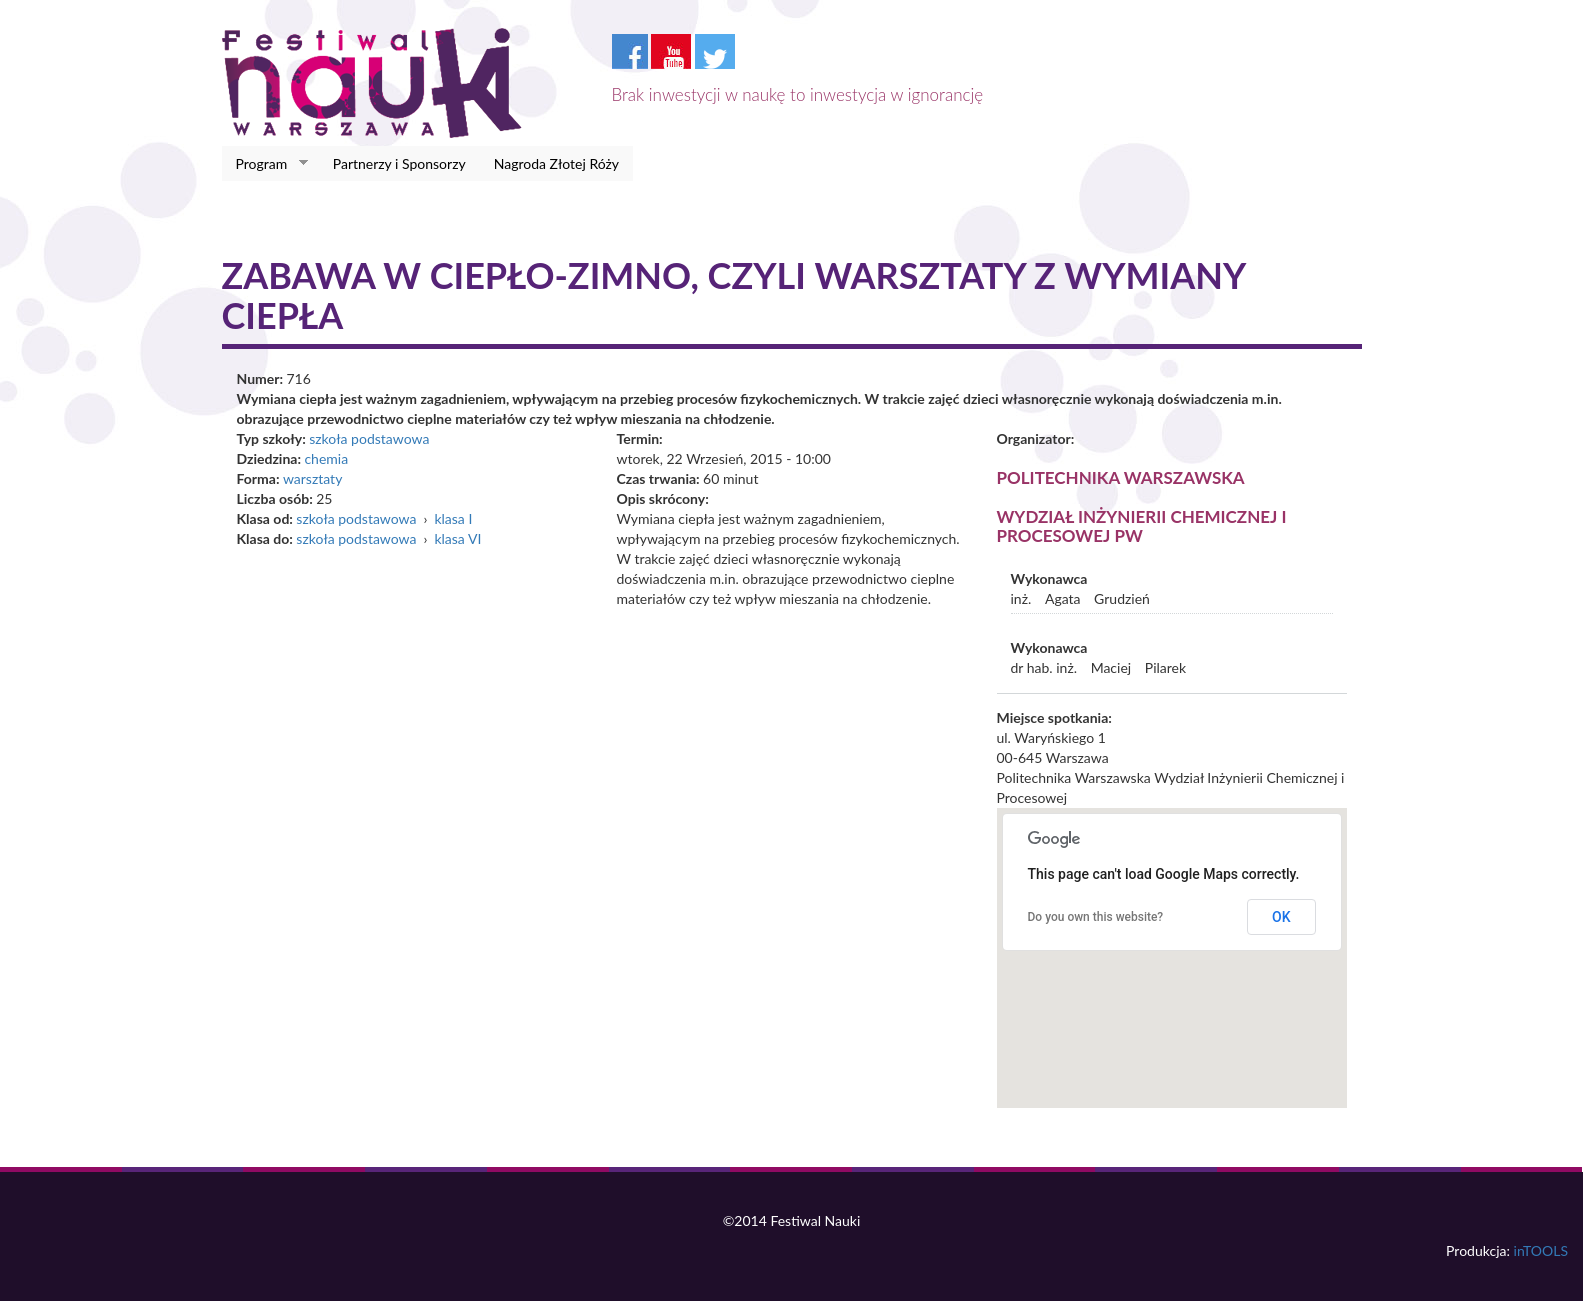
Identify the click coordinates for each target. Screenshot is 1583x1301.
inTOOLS (1541, 1250)
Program (265, 164)
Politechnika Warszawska (1121, 477)
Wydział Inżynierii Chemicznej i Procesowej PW (1142, 526)
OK (1281, 917)
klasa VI (457, 538)
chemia (326, 458)
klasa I (453, 518)
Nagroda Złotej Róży (556, 163)
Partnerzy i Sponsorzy (399, 163)
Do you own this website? (1096, 917)
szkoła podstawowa (369, 438)
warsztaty (312, 478)
